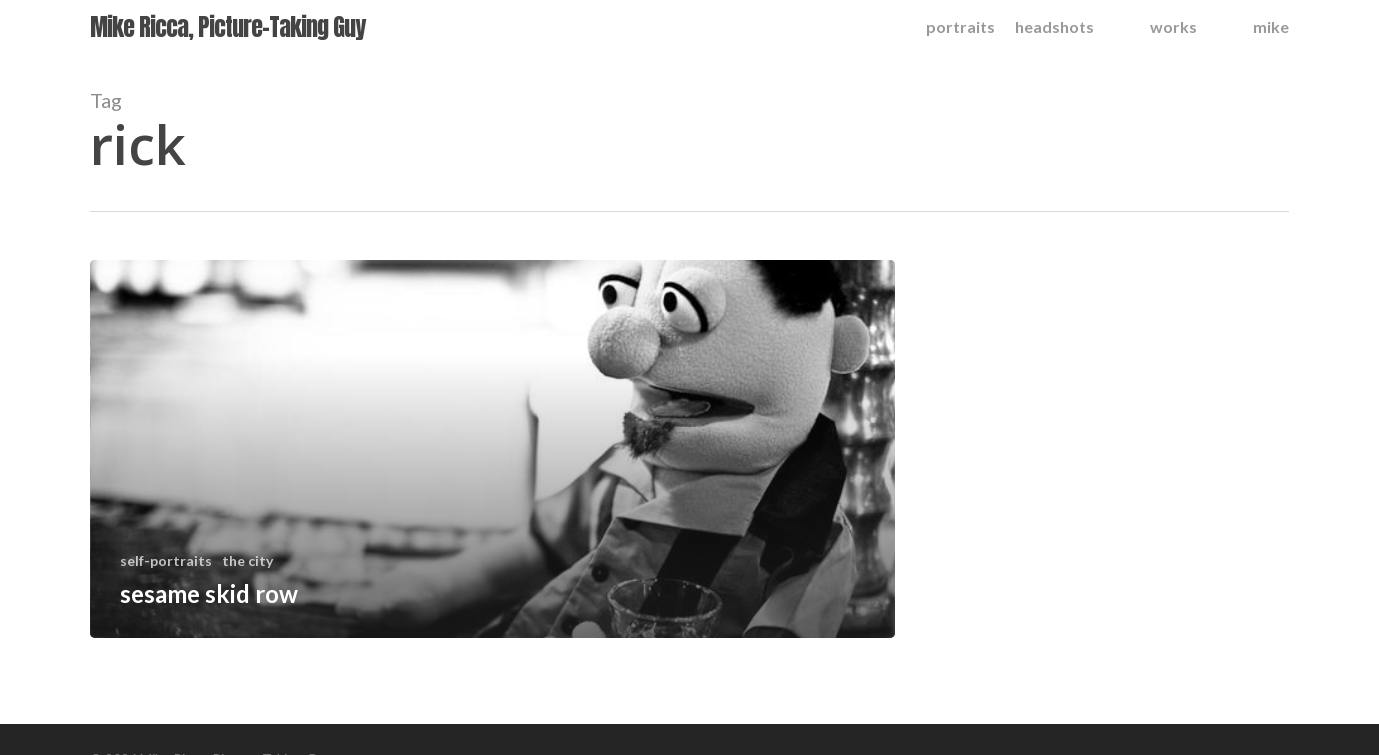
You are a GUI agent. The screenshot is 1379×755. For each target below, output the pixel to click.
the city (247, 560)
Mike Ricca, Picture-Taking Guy (227, 27)
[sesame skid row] (492, 449)
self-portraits (166, 560)
